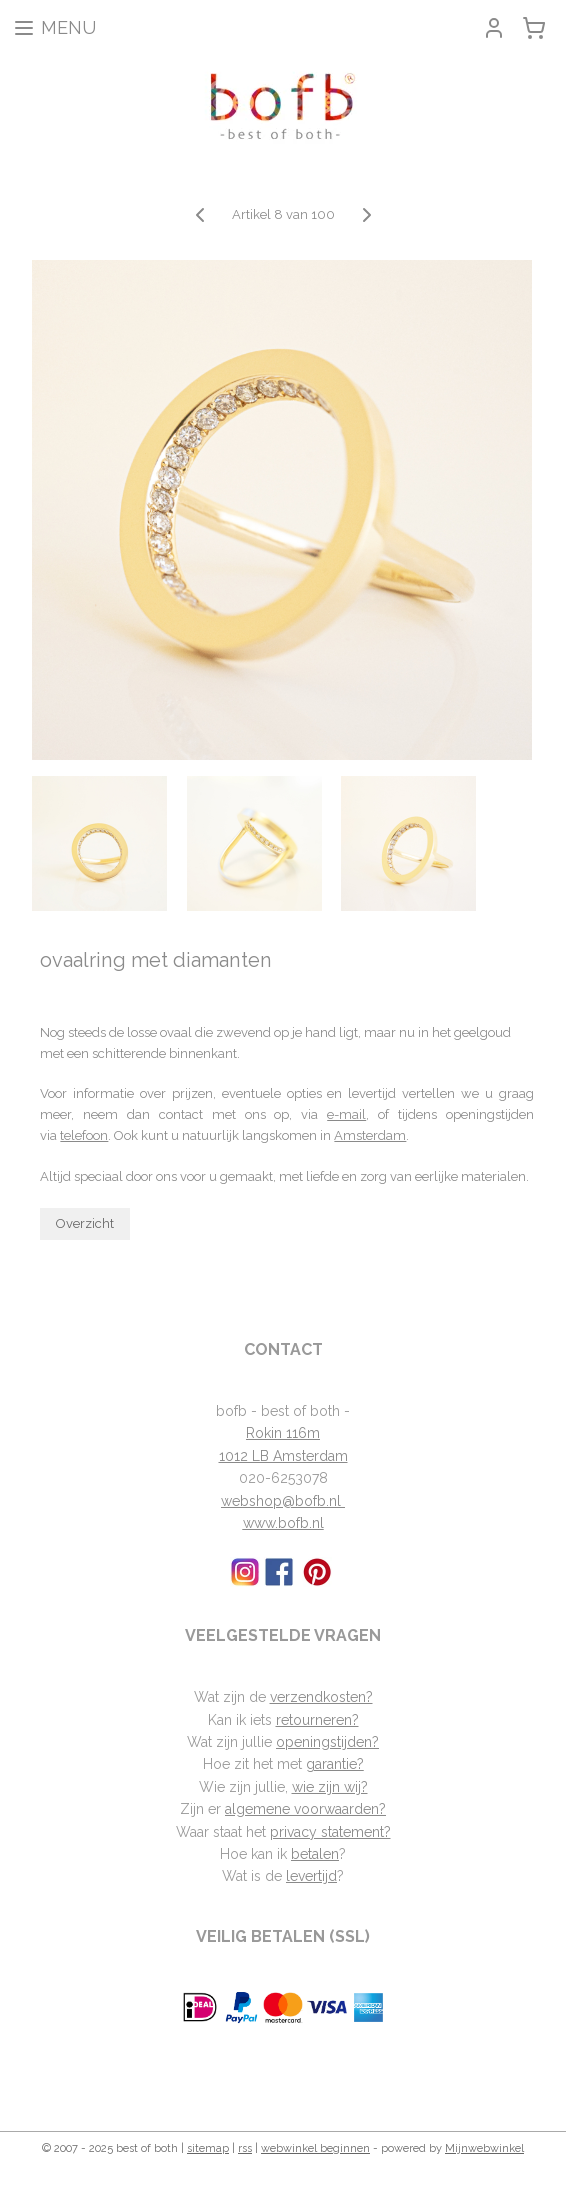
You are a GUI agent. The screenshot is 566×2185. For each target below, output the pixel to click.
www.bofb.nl (283, 1523)
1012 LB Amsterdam (283, 1456)
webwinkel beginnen (315, 2148)
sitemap (208, 2148)
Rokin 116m (283, 1433)
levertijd (311, 1876)
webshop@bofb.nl (283, 1501)
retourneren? (317, 1720)
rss (245, 2148)
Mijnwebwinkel (484, 2148)
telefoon (84, 1135)
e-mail (346, 1114)
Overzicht (85, 1223)
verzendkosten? (321, 1697)
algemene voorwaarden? (305, 1809)
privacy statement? (330, 1832)
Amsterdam (370, 1135)
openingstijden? (327, 1742)
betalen (315, 1854)
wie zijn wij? (330, 1787)
